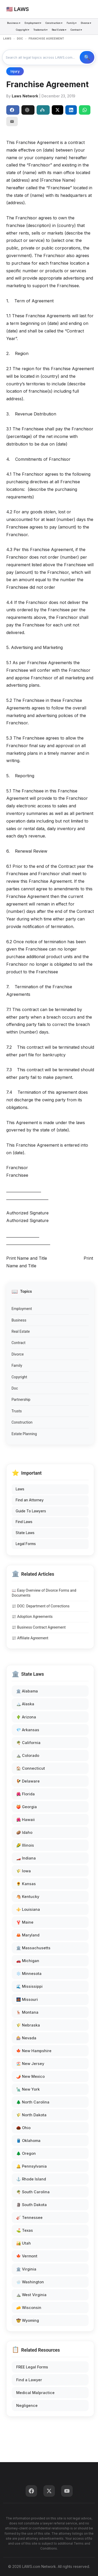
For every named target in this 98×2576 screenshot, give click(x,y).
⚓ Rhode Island (31, 2179)
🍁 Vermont (26, 2256)
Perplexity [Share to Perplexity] (42, 110)
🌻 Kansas (26, 1883)
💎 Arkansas (27, 1730)
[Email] (12, 121)
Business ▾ (13, 22)
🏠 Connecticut (30, 1768)
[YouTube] (67, 2491)
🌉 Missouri (27, 1999)
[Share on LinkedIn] (71, 110)
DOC (20, 38)
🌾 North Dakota (31, 2115)
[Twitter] (49, 2491)
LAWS (7, 38)
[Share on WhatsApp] (84, 110)
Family (16, 1365)
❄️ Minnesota (29, 1973)
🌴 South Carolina (33, 2192)
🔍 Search (87, 57)
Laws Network (25, 96)
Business (18, 1320)
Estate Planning (24, 1434)
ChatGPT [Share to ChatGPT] (27, 110)
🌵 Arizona (26, 1717)
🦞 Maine (24, 1922)
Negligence (27, 2405)
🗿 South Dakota (31, 2204)
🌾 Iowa (23, 1871)
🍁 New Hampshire (33, 2050)
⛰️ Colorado (27, 1755)
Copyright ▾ (22, 29)
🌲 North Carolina (32, 2102)
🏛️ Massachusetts (33, 1948)
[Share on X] (57, 110)
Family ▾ (72, 22)
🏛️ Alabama (27, 1691)
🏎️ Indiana (26, 1858)
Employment (21, 1309)
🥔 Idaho (24, 1832)
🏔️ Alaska (25, 1704)
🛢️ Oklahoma (28, 2140)
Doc (14, 1388)
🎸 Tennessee (29, 2217)
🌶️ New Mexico (30, 2076)
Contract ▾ (76, 29)
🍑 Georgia (26, 1807)
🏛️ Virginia (26, 2269)
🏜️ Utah (23, 2243)
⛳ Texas (24, 2230)
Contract (18, 1343)
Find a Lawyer (29, 2380)
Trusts (16, 1411)
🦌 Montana (27, 2012)
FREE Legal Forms (32, 2367)
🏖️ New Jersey (30, 2063)
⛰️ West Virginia (31, 2294)
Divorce (17, 1354)
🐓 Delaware (28, 1781)
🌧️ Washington (30, 2282)
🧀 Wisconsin (28, 2307)
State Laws (25, 1533)
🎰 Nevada (26, 2038)
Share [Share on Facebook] (12, 110)
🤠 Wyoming (27, 2320)
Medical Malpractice (35, 2392)
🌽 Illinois (25, 1845)
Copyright (19, 1377)
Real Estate (20, 1331)
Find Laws (24, 1522)
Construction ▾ (53, 22)
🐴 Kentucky (27, 1896)
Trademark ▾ (40, 29)
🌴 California (28, 1742)
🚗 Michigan (27, 1960)
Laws (20, 1489)
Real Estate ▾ (59, 29)
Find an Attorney (30, 1500)
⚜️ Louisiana (28, 1909)
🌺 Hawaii (25, 1819)
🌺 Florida (25, 1794)
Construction (21, 1422)
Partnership (20, 1399)
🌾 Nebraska (28, 2025)
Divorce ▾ (86, 22)
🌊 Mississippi (29, 1986)
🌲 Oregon (26, 2153)
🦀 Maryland (27, 1935)
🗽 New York (28, 2089)
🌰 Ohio (23, 2127)
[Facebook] (31, 2491)
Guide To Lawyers (31, 1511)
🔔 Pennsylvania (31, 2166)
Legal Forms (26, 1544)
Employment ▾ (33, 22)
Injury (15, 71)
